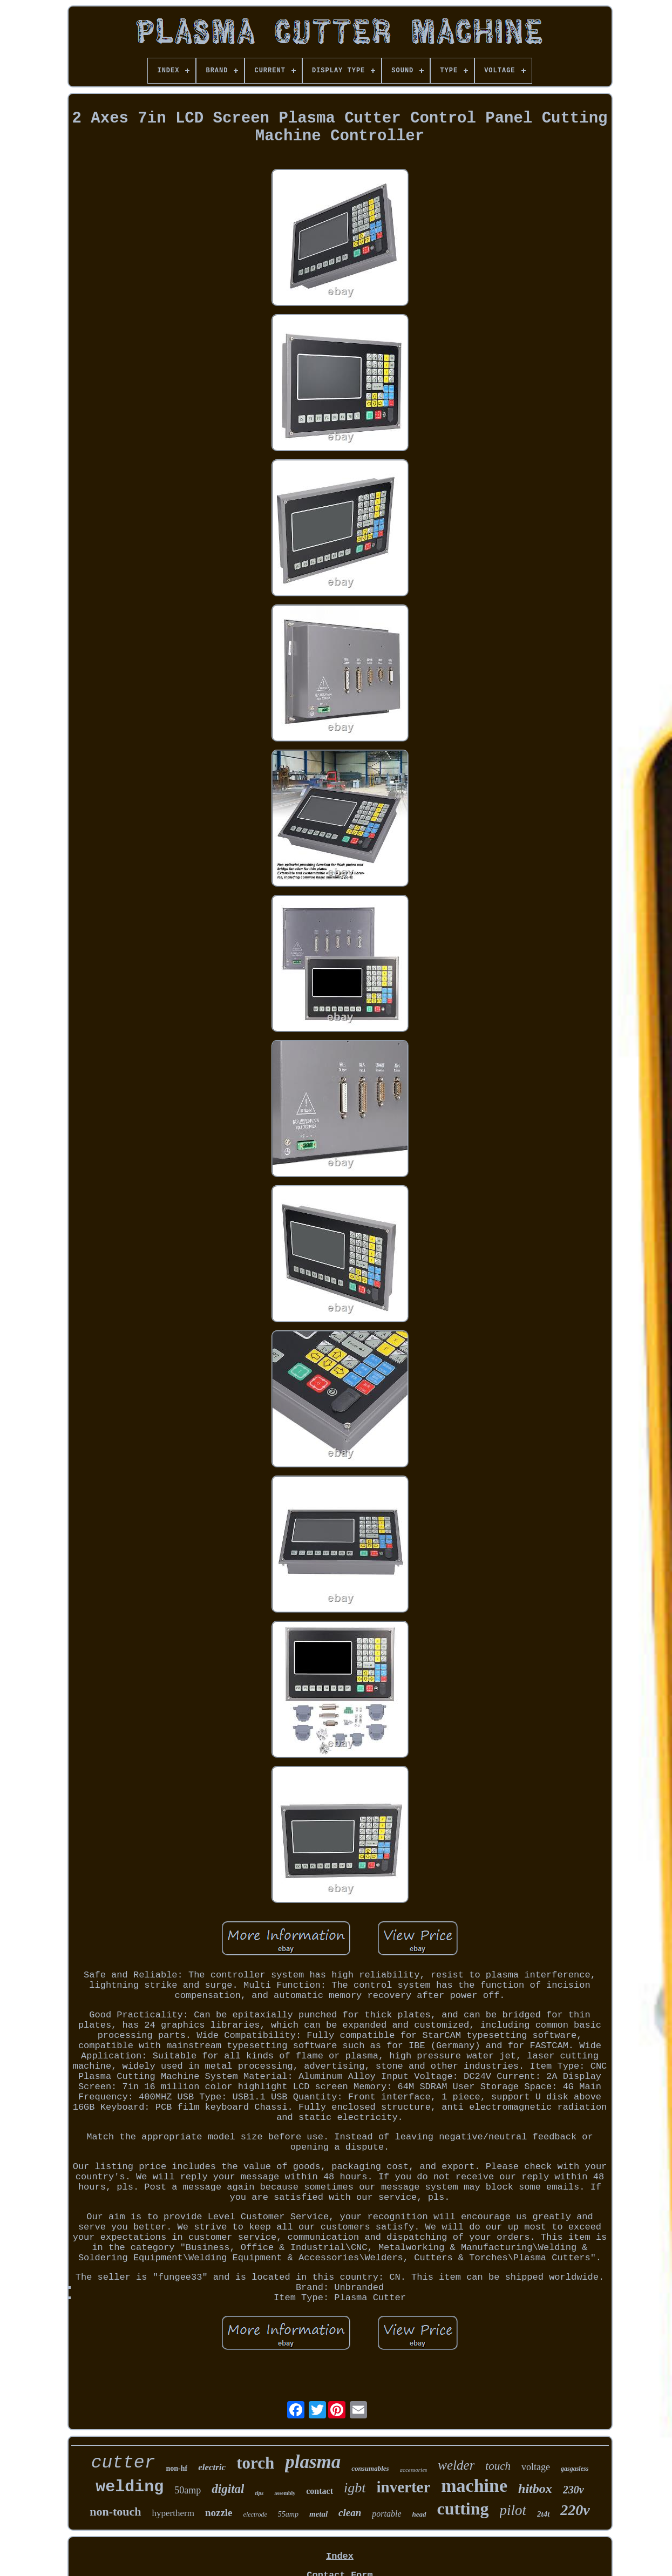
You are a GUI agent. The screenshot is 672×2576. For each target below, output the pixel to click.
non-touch (115, 2511)
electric (212, 2467)
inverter (403, 2487)
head (419, 2514)
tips (259, 2493)
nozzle (219, 2512)
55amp (288, 2514)
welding (130, 2487)
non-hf (176, 2468)
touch (498, 2465)
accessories (413, 2469)
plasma (313, 2461)
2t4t (543, 2514)
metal (318, 2514)
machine (474, 2486)
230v (573, 2490)
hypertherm (173, 2513)
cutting (463, 2508)
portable (386, 2513)
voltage (535, 2467)
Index (340, 2556)
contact (319, 2491)
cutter (123, 2463)
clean (349, 2512)
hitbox (535, 2489)
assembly (284, 2493)
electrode (255, 2514)
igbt (354, 2488)
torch (255, 2462)
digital (228, 2489)
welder (456, 2465)
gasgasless (574, 2468)
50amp (187, 2490)
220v (574, 2510)
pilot (513, 2510)
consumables (370, 2468)
